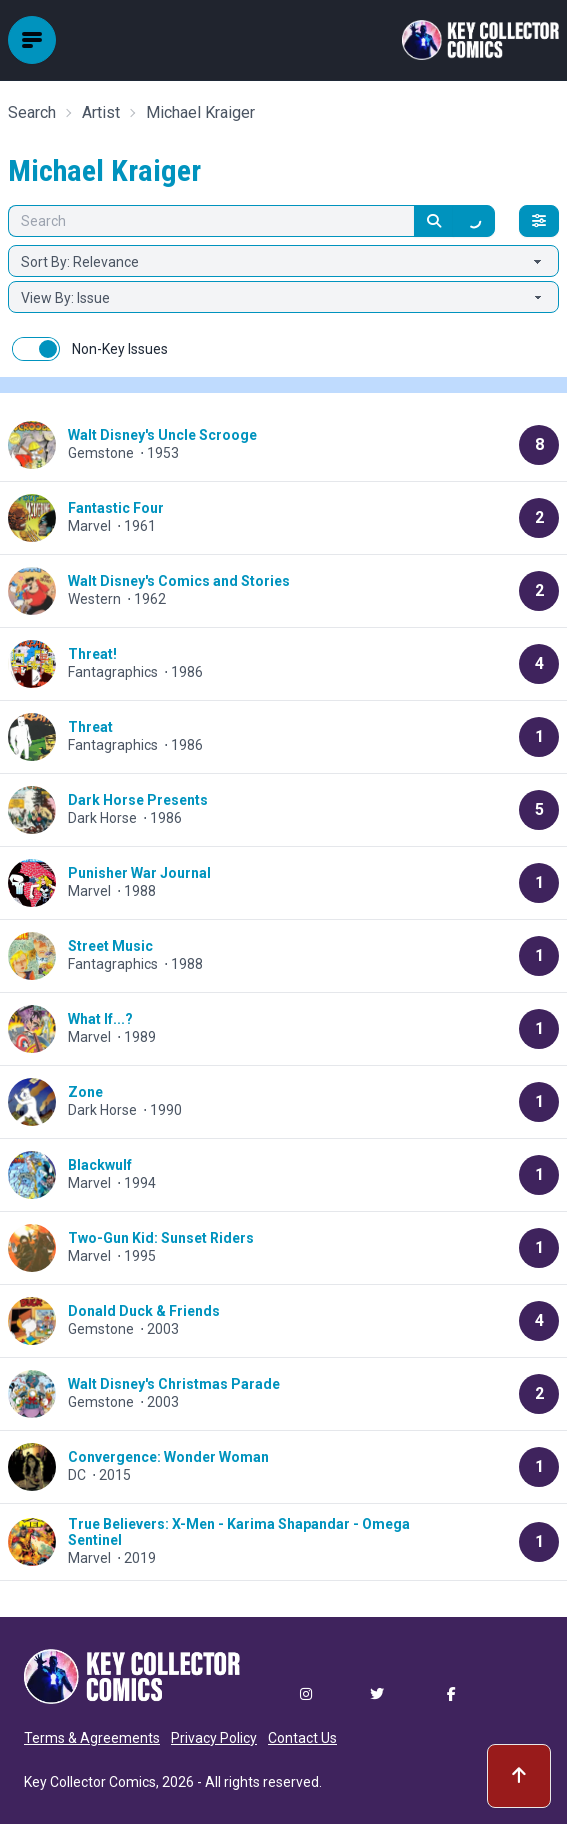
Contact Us (302, 1738)
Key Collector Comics (90, 1782)
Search (32, 112)
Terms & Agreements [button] (92, 1738)
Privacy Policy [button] (214, 1738)
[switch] (36, 349)
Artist (101, 112)
